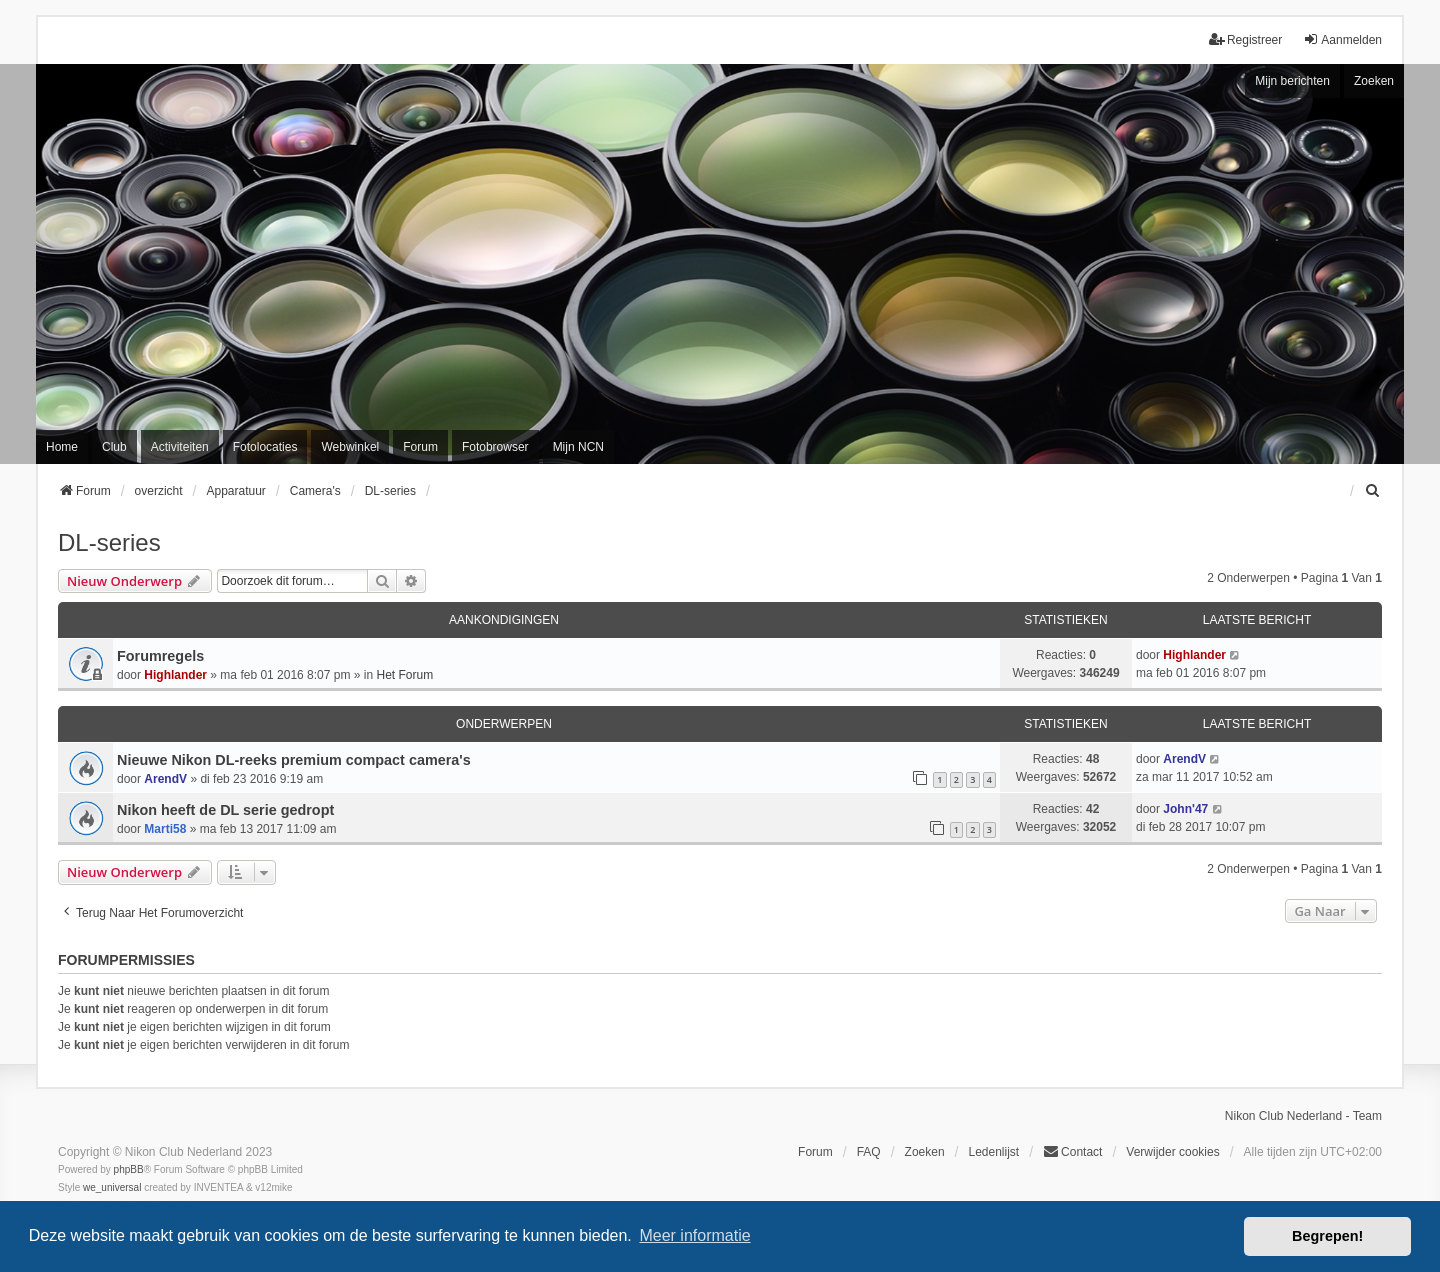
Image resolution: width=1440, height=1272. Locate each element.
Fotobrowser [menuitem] (495, 447)
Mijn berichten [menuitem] (1292, 81)
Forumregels (160, 656)
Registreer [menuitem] (1245, 39)
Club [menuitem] (114, 447)
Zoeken (1374, 81)
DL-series (109, 542)
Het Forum (404, 675)
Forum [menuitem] (420, 447)
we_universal (112, 1187)
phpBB (129, 1169)
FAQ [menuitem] (869, 1152)
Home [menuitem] (62, 447)
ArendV (165, 779)
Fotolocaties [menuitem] (265, 447)
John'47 (1185, 809)
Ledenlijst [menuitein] (993, 1152)
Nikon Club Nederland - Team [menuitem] (1303, 1116)
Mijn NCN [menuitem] (578, 447)
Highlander (175, 675)
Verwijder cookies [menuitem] (1172, 1152)
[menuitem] (1373, 491)
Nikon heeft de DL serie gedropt (225, 810)
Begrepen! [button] (1327, 1236)
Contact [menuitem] (1072, 1151)
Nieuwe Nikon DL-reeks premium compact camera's (294, 760)
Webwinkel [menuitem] (350, 447)
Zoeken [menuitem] (925, 1152)
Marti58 (165, 829)
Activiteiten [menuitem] (180, 447)
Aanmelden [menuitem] (1342, 39)
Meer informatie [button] (694, 1235)
